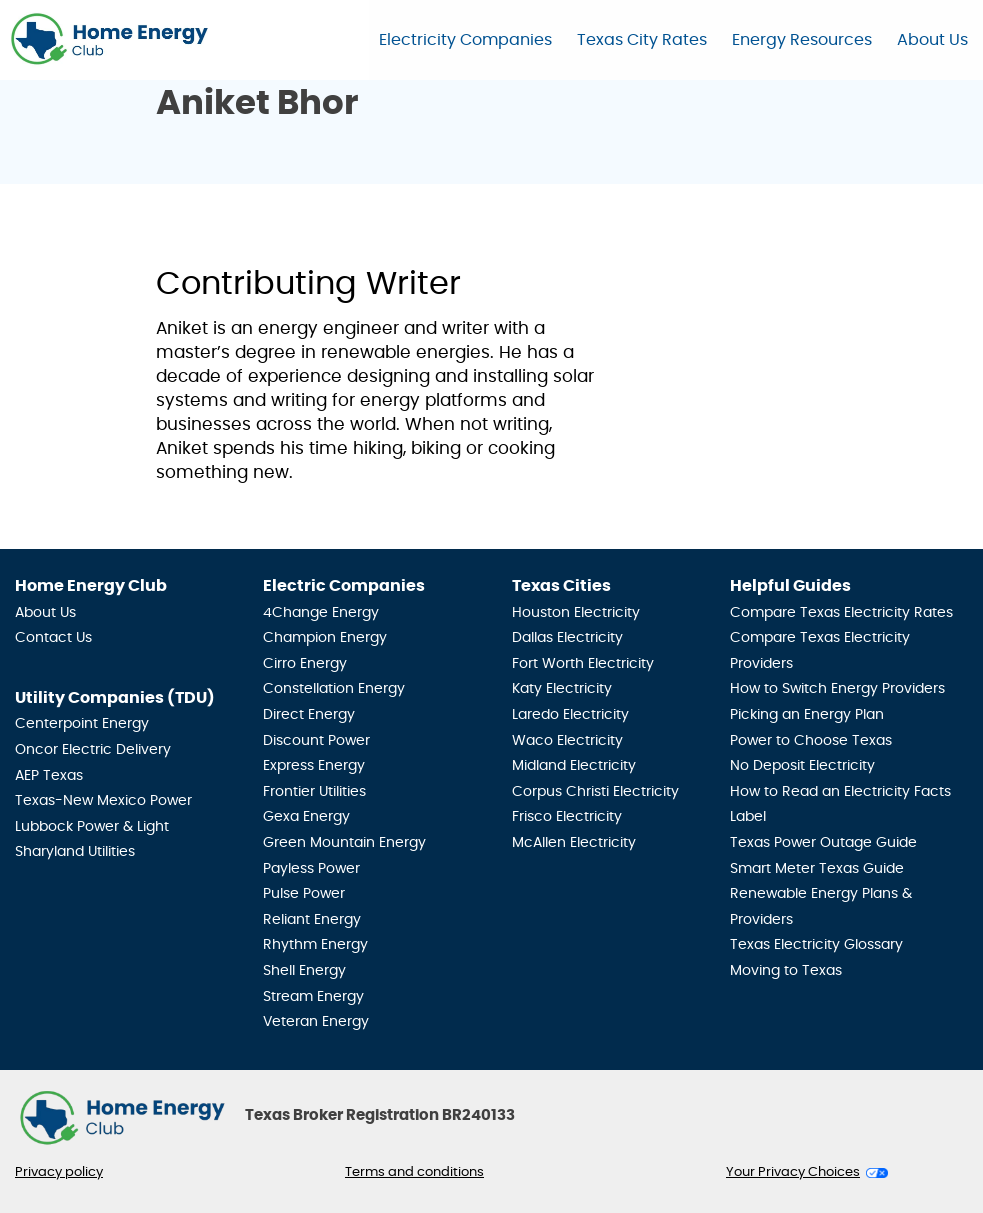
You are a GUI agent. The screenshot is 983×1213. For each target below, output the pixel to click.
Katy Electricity (562, 689)
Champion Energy (325, 638)
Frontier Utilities (314, 792)
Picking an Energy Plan (807, 715)
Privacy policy (59, 1172)
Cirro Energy (305, 664)
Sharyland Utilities (75, 852)
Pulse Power (304, 894)
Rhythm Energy (315, 945)
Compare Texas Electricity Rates (841, 613)
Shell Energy (304, 971)
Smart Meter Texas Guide (817, 869)
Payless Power (311, 869)
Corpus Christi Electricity (595, 792)
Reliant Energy (312, 920)
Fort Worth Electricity (583, 664)
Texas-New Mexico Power (103, 801)
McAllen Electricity (574, 843)
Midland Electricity (574, 766)
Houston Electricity (576, 613)
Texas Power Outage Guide (823, 843)
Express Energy (314, 766)
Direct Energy (309, 715)
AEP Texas (49, 776)
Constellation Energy (334, 689)
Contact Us (53, 638)
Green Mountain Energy (344, 843)
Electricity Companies (465, 40)
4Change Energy (321, 613)
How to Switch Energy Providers (837, 689)
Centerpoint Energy (82, 724)
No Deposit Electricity (802, 766)
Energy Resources (802, 40)
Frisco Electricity (567, 817)
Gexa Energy (306, 817)
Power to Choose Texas (811, 741)
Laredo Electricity (570, 715)
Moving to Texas (786, 971)
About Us (932, 40)
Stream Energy (313, 997)
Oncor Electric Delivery (93, 750)
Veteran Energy (316, 1022)
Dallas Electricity (567, 638)
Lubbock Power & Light (92, 827)
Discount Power (316, 741)
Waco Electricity (567, 741)
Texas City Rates (642, 40)
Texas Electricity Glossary (816, 945)
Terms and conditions (414, 1172)
